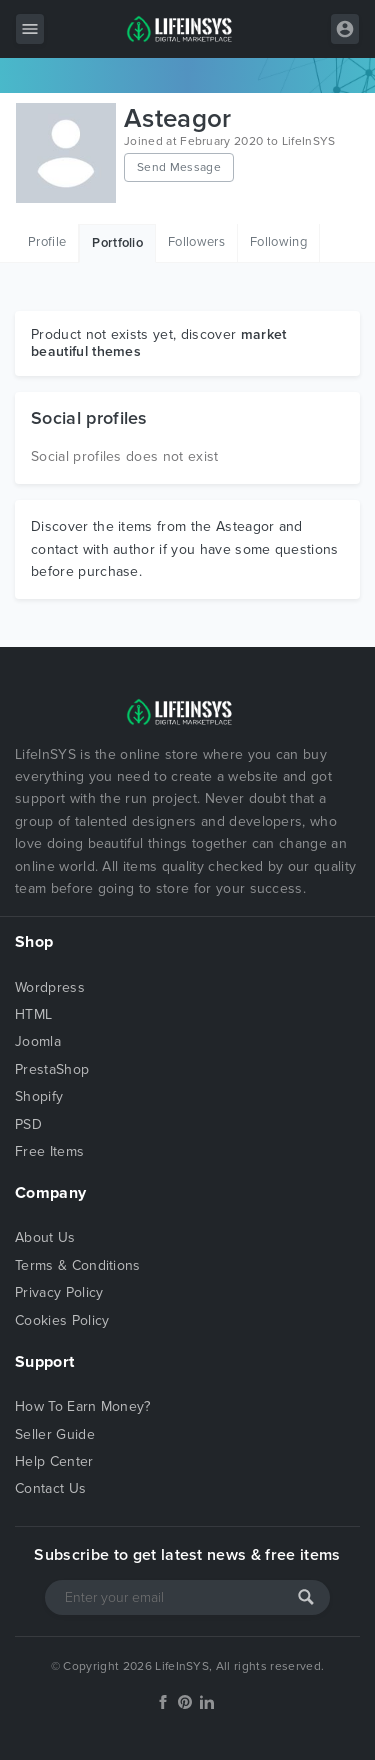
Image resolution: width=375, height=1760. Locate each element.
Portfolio (117, 243)
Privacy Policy (59, 1292)
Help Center (54, 1461)
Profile (47, 242)
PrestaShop (52, 1069)
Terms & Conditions (78, 1265)
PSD (28, 1124)
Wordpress (50, 987)
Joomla (38, 1041)
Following (278, 242)
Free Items (49, 1151)
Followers (196, 242)
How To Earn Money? (83, 1406)
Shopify (39, 1096)
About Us (45, 1237)
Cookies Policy (62, 1320)
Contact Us (50, 1488)
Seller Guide (55, 1434)
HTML (33, 1014)
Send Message (179, 167)
